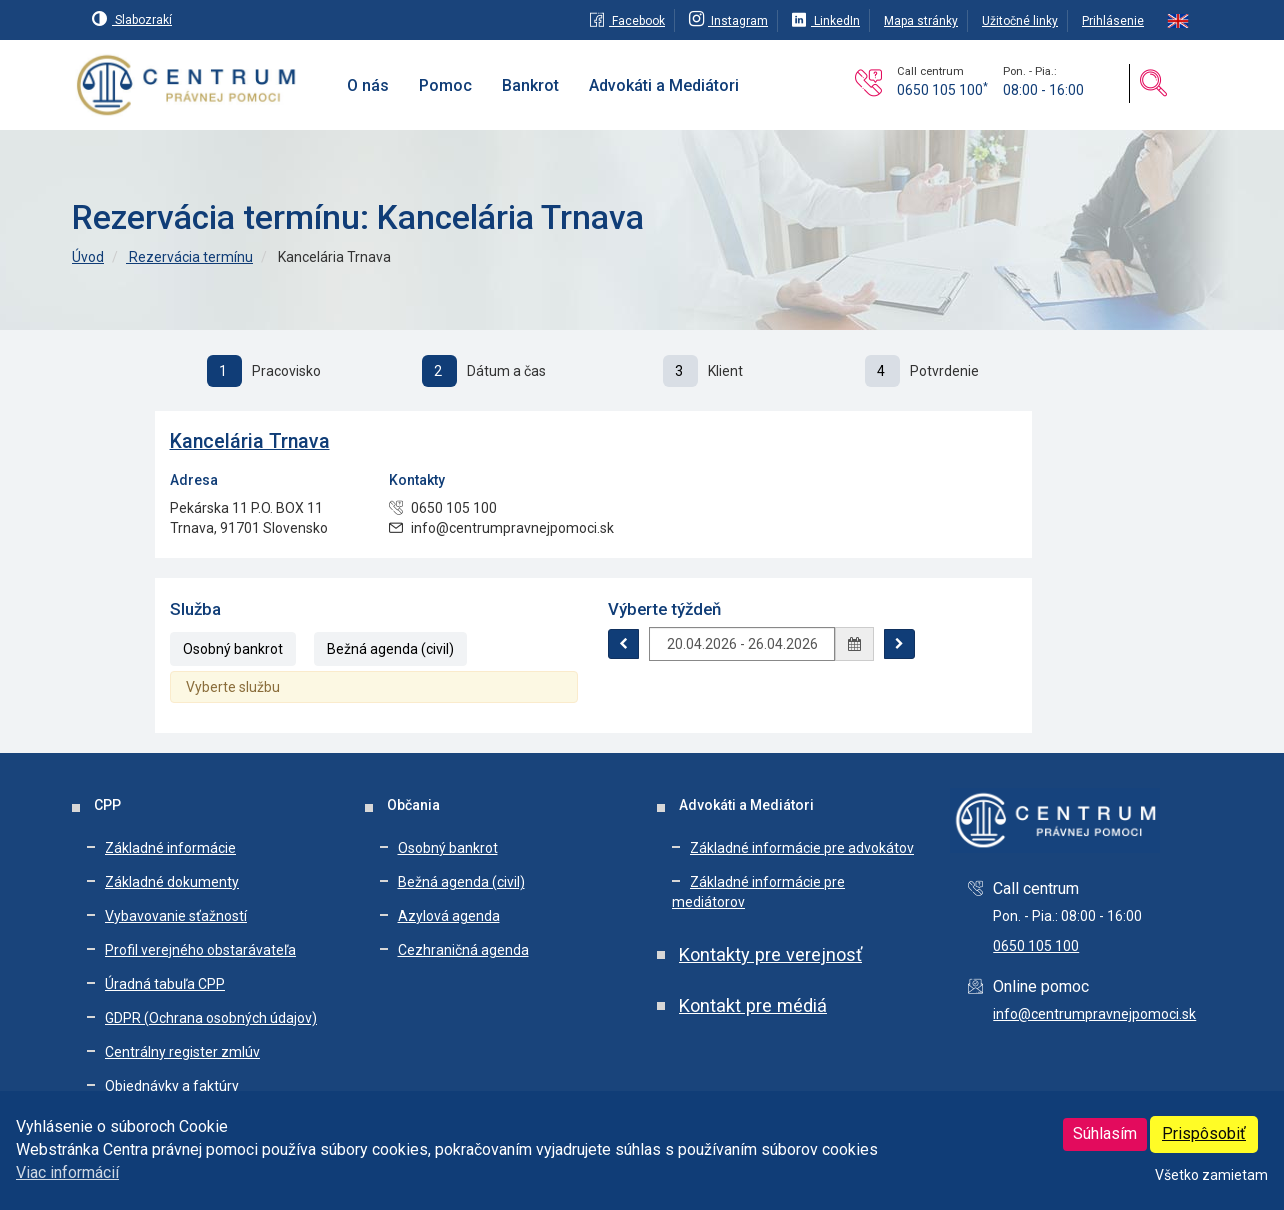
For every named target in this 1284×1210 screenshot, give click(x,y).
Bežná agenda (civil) (390, 649)
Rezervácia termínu (189, 257)
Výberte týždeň (664, 609)
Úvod (88, 257)
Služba (195, 609)
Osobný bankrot (233, 649)
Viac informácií (67, 1172)
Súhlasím (1105, 1133)
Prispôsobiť (1204, 1133)
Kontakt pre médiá (753, 1005)
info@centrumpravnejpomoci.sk (1094, 1014)
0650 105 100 (942, 90)
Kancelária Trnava (250, 441)
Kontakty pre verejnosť (770, 954)
